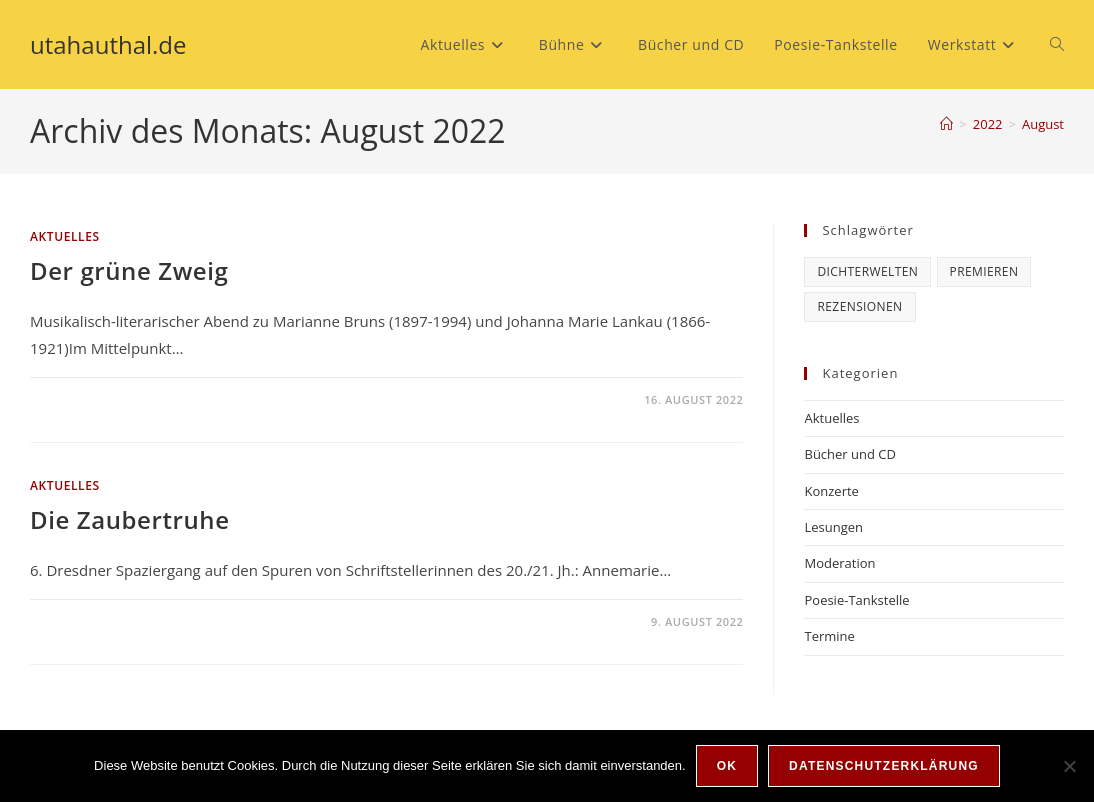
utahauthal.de (108, 44)
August (1043, 124)
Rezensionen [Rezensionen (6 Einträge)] (859, 306)
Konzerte (831, 491)
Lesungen (833, 527)
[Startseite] (946, 124)
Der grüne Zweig (129, 270)
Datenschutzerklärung (884, 766)
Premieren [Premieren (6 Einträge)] (984, 271)
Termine (829, 636)
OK (727, 766)
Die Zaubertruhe (130, 519)
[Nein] (1069, 766)
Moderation (839, 563)
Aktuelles (65, 236)
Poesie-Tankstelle (856, 600)
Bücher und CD (849, 454)
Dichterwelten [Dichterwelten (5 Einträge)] (867, 271)
